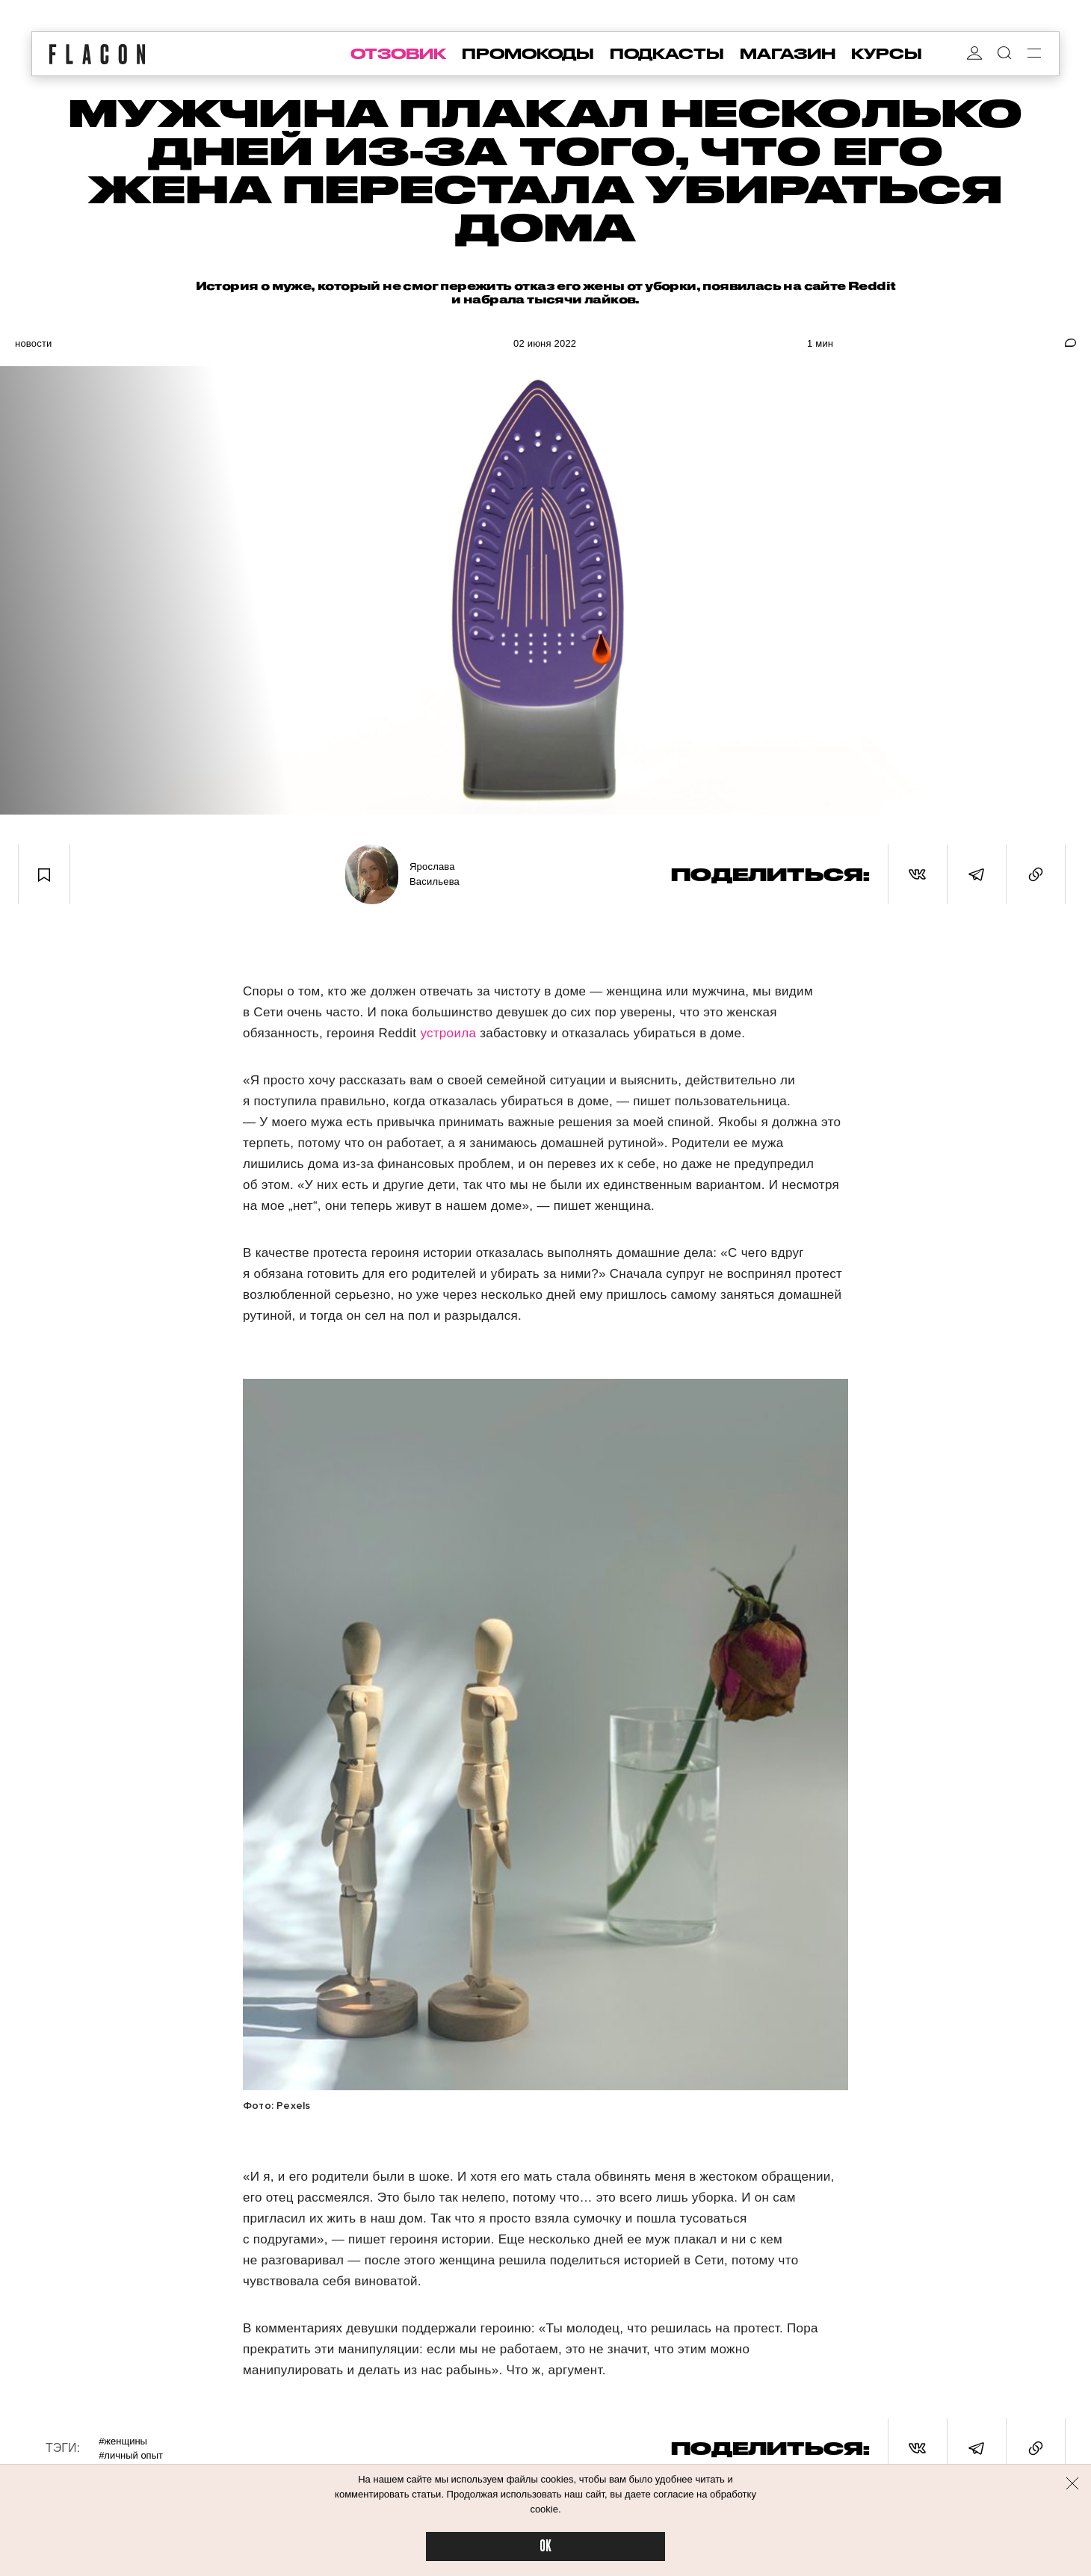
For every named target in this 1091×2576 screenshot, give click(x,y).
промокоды (528, 54)
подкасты (667, 54)
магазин (787, 54)
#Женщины (123, 2441)
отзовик (398, 54)
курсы (886, 54)
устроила (450, 1033)
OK (545, 2546)
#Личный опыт (131, 2455)
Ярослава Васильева (434, 874)
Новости (33, 343)
